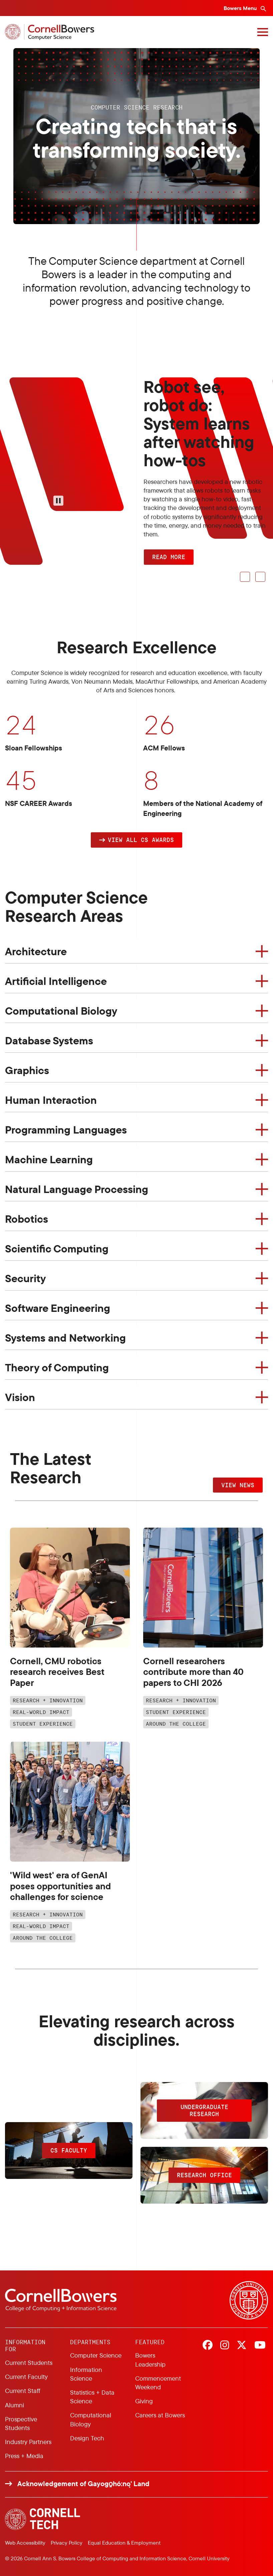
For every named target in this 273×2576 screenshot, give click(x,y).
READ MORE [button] (168, 557)
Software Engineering (57, 1308)
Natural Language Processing (76, 1189)
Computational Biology (61, 1010)
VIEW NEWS (237, 1485)
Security (25, 1278)
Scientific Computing (56, 1248)
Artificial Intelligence (56, 981)
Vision (20, 1397)
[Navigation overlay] (262, 32)
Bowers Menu (241, 8)
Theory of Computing (57, 1367)
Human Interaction (51, 1099)
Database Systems (49, 1040)
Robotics (26, 1218)
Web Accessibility (25, 2542)
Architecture (36, 951)
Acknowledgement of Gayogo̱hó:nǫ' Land (83, 2483)
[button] (136, 840)
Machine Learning (49, 1159)
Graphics (27, 1070)
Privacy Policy (66, 2542)
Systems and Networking (65, 1337)
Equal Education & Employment (124, 2542)
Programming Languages (66, 1129)
